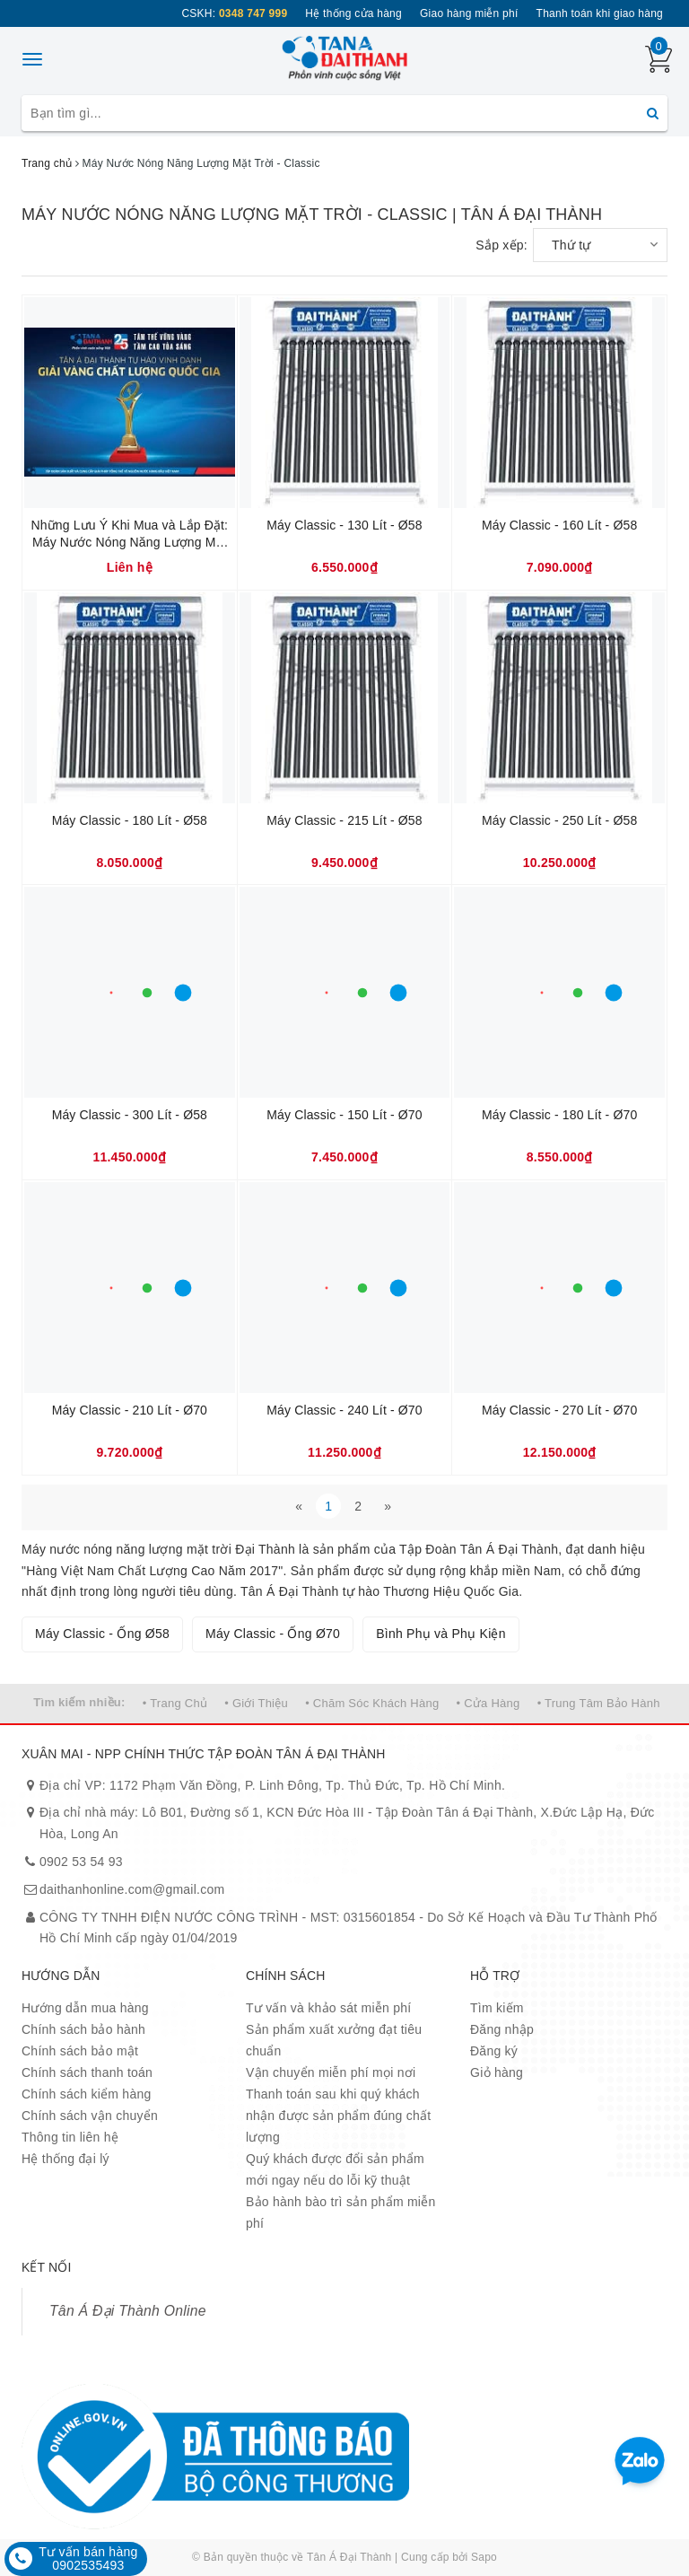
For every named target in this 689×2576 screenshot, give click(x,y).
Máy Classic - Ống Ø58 (102, 1633)
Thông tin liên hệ (70, 2137)
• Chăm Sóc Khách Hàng (372, 1703)
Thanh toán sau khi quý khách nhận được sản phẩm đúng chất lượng (338, 2115)
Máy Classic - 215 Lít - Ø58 (344, 820)
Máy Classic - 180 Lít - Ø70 (559, 1115)
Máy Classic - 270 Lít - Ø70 (559, 1410)
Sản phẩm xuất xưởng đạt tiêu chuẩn (334, 2040)
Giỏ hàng (496, 2072)
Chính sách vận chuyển (90, 2115)
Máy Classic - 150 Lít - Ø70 (344, 1115)
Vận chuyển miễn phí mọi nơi (330, 2072)
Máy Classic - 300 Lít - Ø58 (129, 1115)
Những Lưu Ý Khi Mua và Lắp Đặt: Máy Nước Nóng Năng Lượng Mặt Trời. (129, 535)
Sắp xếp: (501, 245)
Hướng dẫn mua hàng (85, 2008)
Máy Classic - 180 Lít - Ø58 (129, 820)
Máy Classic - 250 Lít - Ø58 (559, 820)
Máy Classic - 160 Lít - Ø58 (559, 525)
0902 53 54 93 (81, 1861)
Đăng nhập (502, 2029)
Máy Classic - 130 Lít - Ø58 (344, 525)
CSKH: (234, 13)
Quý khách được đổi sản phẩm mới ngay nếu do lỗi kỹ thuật (335, 2169)
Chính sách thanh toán (87, 2072)
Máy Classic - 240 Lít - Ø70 (344, 1410)
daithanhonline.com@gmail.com (131, 1889)
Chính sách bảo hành (83, 2029)
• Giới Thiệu (256, 1703)
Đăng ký (494, 2051)
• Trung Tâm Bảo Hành (598, 1703)
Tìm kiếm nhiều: (79, 1702)
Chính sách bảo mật (80, 2051)
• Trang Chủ (175, 1703)
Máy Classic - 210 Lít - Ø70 (129, 1410)
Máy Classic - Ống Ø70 (272, 1633)
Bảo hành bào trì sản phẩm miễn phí (341, 2212)
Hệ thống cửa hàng (353, 13)
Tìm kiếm (497, 2008)
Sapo (484, 2557)
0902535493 (88, 2565)
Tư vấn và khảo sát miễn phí (328, 2008)
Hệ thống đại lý (65, 2158)
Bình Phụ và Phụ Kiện (441, 1633)
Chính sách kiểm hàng (87, 2094)
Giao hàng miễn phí (469, 13)
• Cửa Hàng (488, 1703)
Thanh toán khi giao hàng (599, 13)
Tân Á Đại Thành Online (127, 2310)
